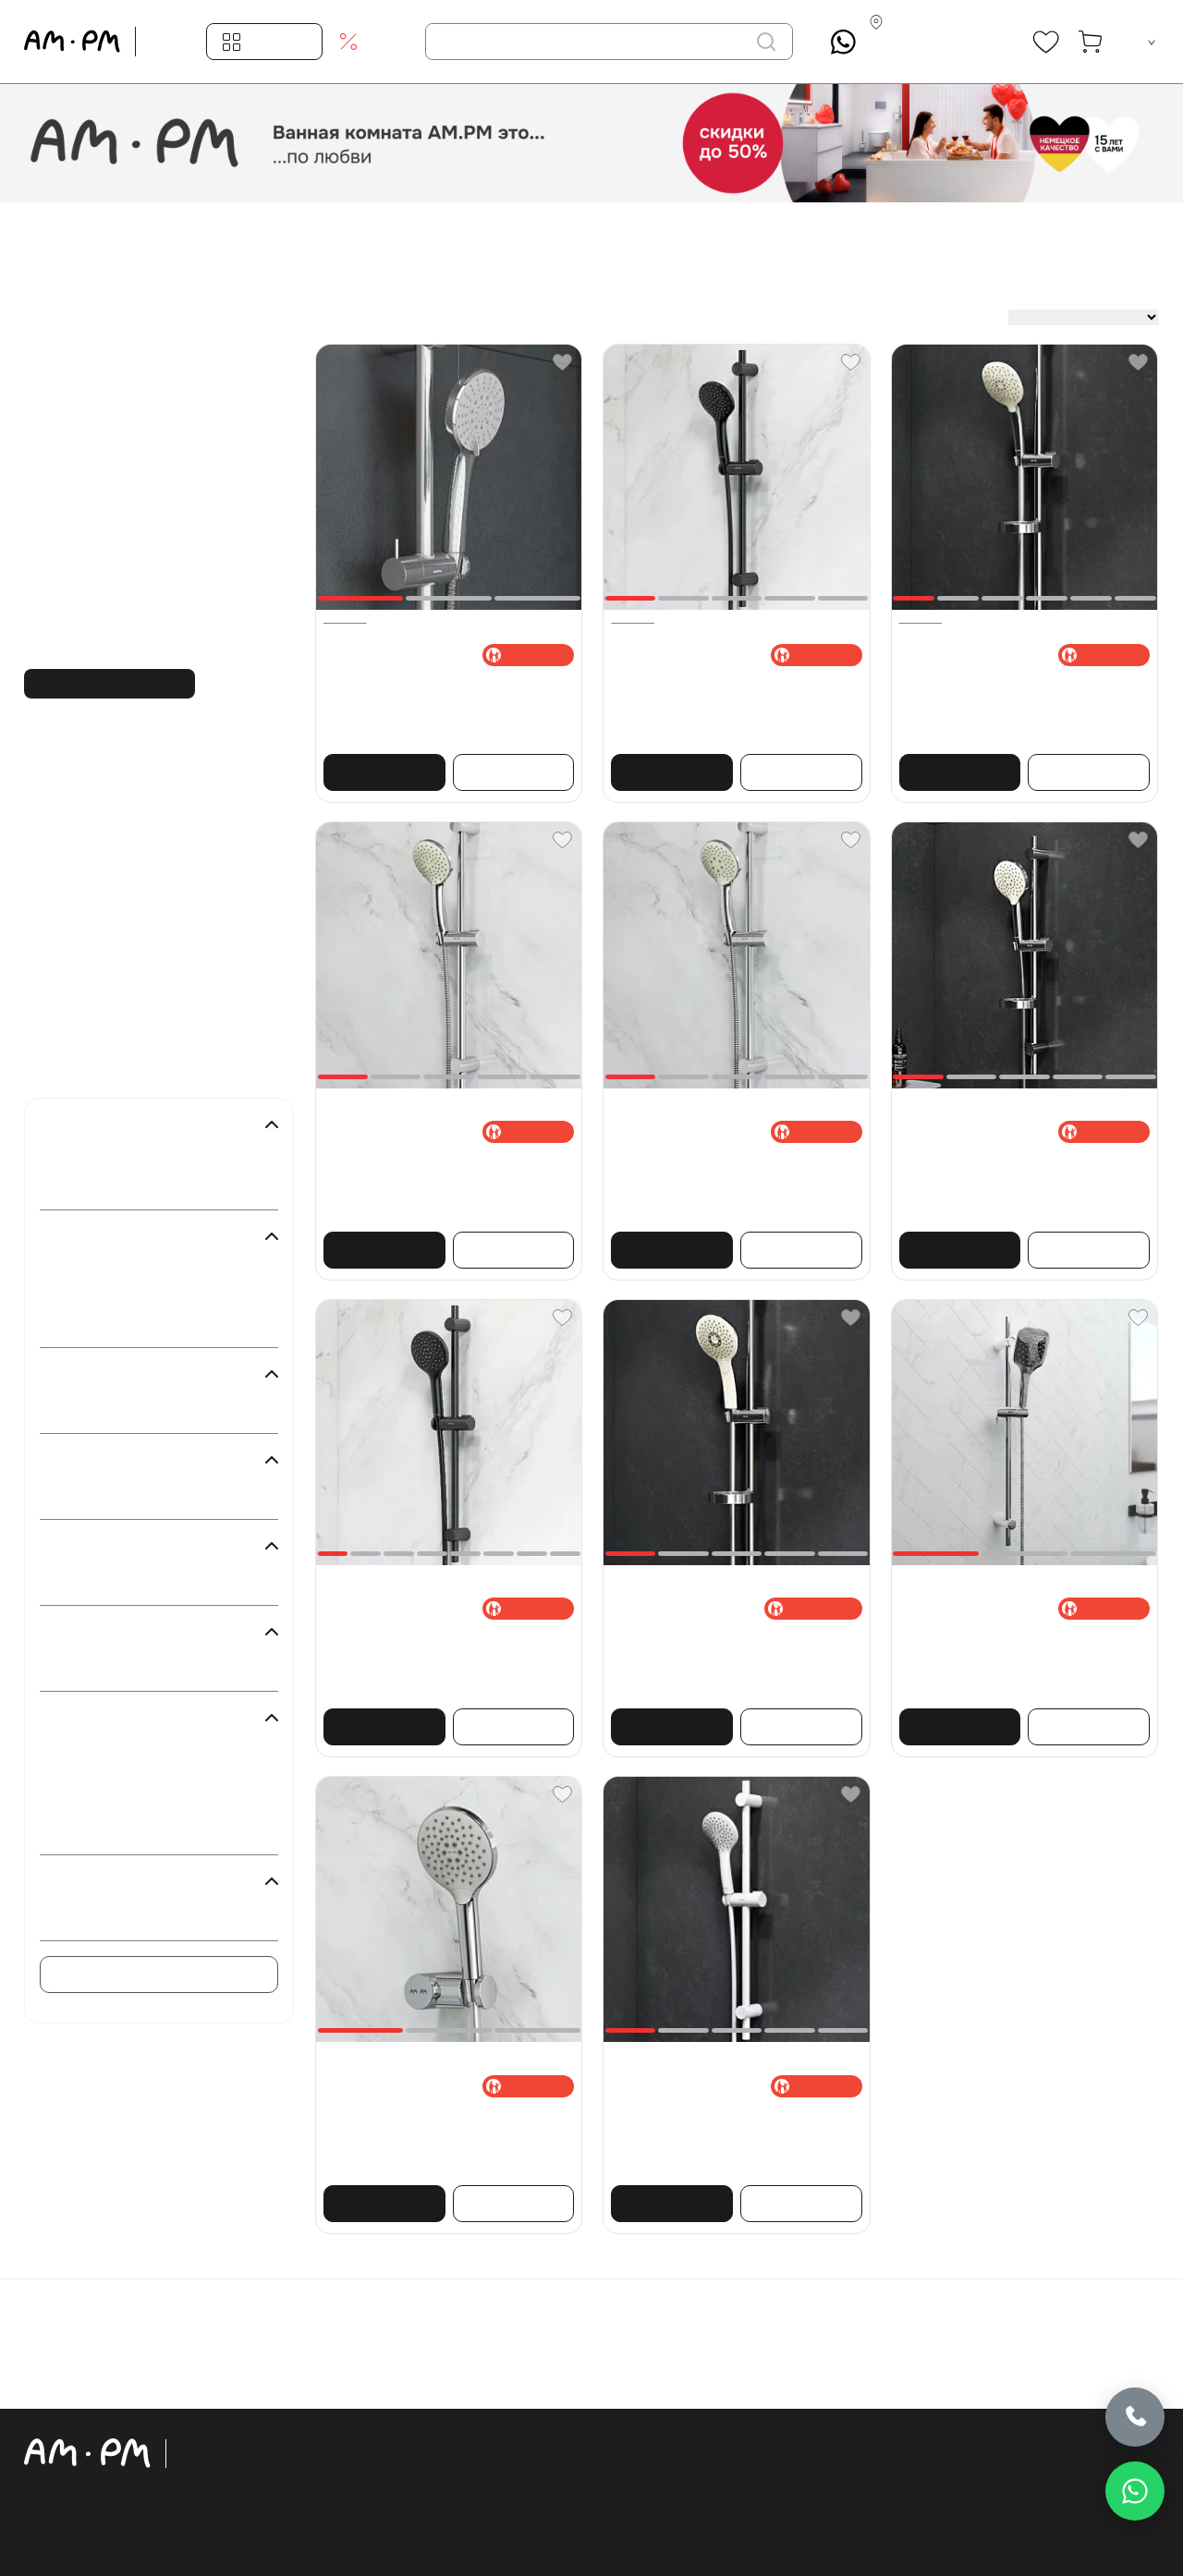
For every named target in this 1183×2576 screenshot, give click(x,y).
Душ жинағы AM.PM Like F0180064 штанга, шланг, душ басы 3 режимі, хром (1020, 1176)
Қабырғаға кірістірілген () (148, 1409)
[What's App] (843, 42)
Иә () (87, 1581)
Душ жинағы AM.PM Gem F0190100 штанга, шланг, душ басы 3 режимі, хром (732, 1176)
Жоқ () (92, 1495)
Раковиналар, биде (336, 2528)
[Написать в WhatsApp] (1135, 2491)
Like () (91, 1804)
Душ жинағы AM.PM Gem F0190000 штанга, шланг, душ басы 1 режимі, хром (445, 1176)
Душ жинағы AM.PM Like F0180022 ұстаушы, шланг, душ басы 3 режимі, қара (433, 1661)
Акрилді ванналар (331, 2556)
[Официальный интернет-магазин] (119, 2453)
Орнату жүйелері (327, 2501)
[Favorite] (562, 362)
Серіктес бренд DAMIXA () (151, 1916)
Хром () (95, 1323)
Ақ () (86, 1271)
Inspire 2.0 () (109, 1752)
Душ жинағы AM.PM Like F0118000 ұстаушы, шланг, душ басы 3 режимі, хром (433, 2138)
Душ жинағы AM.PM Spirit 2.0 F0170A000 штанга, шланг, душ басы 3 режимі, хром (1022, 698)
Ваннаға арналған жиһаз (356, 2445)
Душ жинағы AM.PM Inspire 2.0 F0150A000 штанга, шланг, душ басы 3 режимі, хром (726, 1661)
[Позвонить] (1134, 2414)
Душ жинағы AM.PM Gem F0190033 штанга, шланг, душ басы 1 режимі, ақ (725, 2129)
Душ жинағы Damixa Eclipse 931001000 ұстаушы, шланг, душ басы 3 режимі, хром (1017, 1661)
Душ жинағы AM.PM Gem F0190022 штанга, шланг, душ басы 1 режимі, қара (732, 698)
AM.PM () (100, 1159)
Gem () (92, 1830)
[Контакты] (935, 42)
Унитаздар (305, 2473)
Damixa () (100, 1185)
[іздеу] (766, 41)
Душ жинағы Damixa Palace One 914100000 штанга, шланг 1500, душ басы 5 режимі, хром (433, 707)
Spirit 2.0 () (104, 1778)
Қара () (93, 1297)
